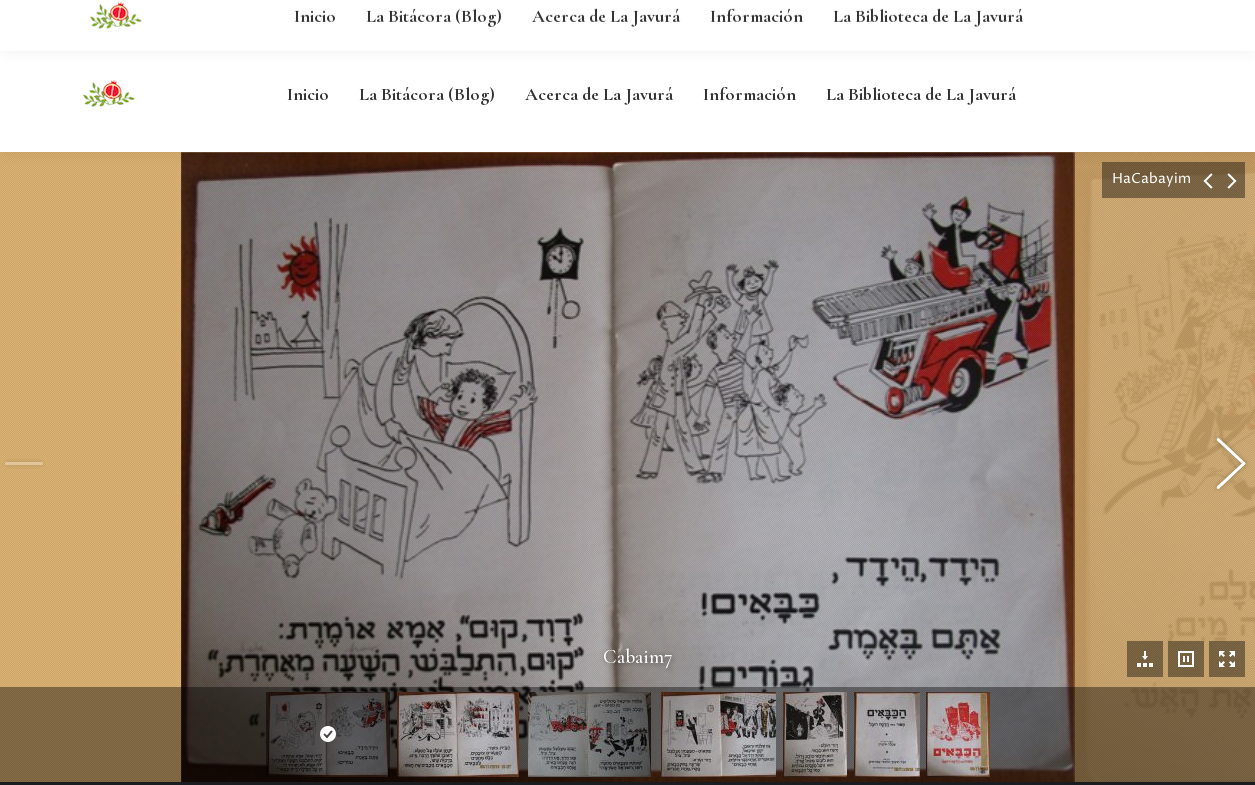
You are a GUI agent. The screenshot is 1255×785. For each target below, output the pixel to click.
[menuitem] (308, 94)
